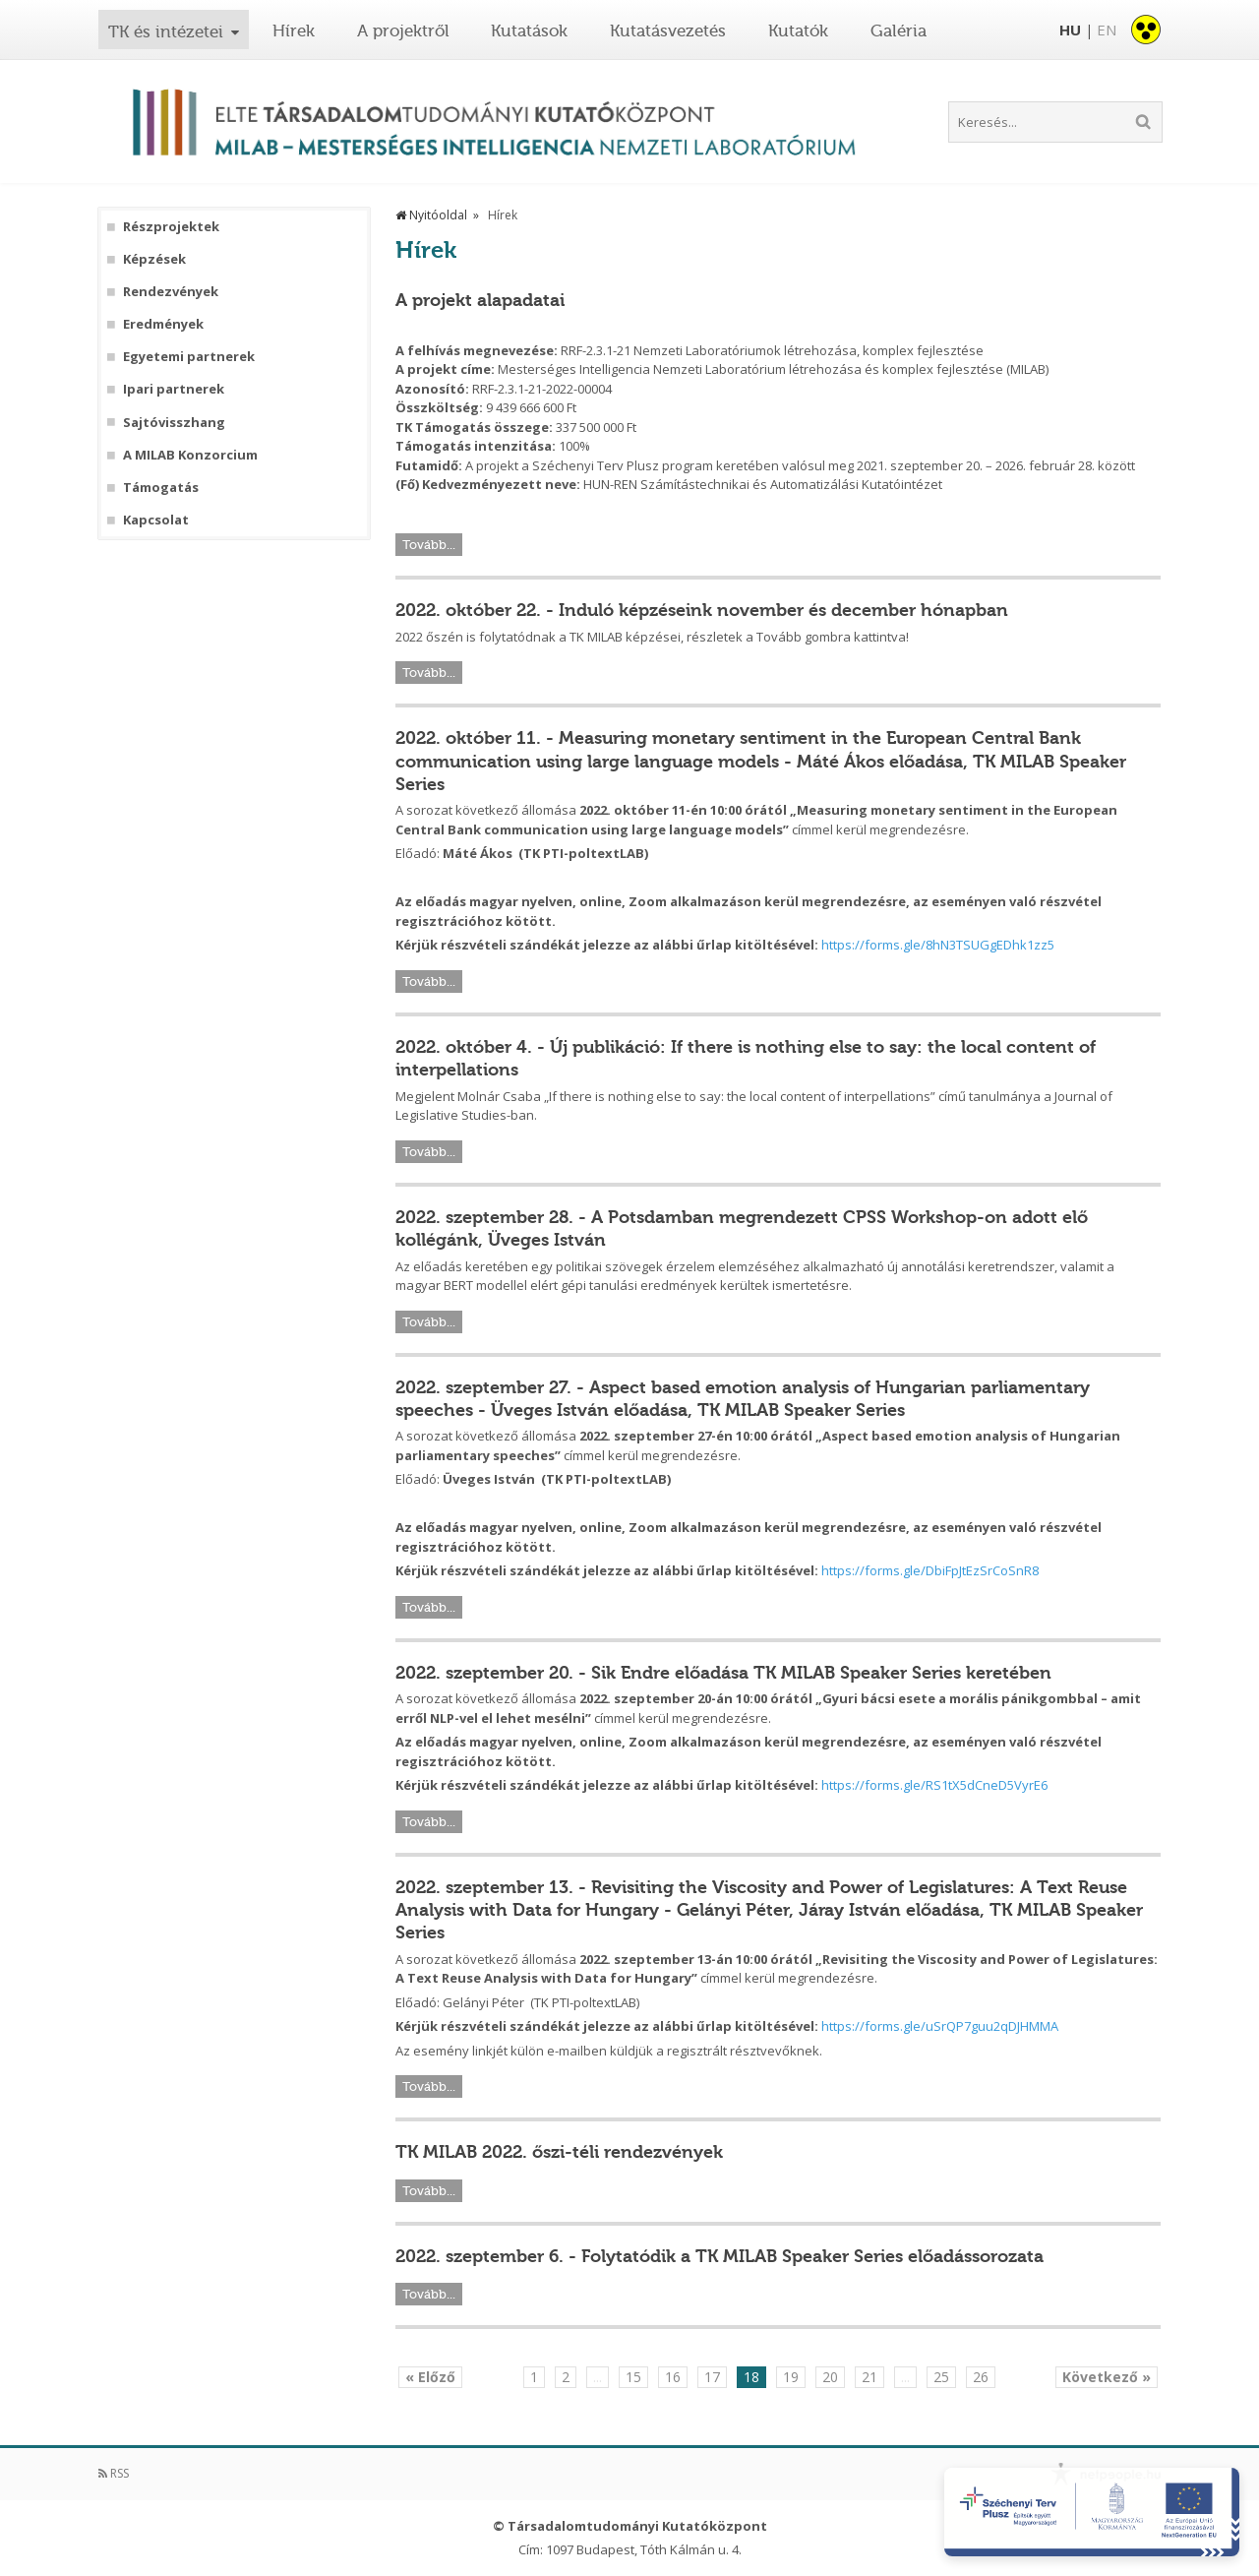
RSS (113, 2473)
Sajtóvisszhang (174, 422)
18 (751, 2376)
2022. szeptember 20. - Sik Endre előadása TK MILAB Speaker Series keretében (723, 1673)
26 (981, 2376)
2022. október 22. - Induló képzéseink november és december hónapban (701, 610)
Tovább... (428, 544)
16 (673, 2376)
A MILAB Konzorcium (190, 455)
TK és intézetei (165, 31)
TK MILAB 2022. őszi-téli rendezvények (559, 2152)
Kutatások (529, 30)
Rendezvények (170, 291)
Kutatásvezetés (668, 30)
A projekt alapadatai (480, 300)
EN (1106, 29)
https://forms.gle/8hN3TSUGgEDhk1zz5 (937, 944)
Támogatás (161, 487)
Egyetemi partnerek (189, 356)
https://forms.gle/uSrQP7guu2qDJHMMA (939, 2026)
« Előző (430, 2376)
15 (633, 2376)
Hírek (293, 30)
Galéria (898, 30)
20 (830, 2376)
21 (869, 2376)
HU (1070, 29)
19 (791, 2376)
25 (941, 2376)
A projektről (403, 30)
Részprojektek (171, 226)
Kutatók (798, 30)
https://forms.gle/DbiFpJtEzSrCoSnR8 (930, 1570)
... (597, 2376)
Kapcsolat (156, 520)
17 (712, 2376)
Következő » (1106, 2376)
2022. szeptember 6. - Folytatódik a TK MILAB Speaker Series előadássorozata (719, 2256)
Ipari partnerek (173, 389)
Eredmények (163, 324)
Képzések (154, 259)
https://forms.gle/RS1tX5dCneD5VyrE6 (934, 1785)
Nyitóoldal (431, 215)
